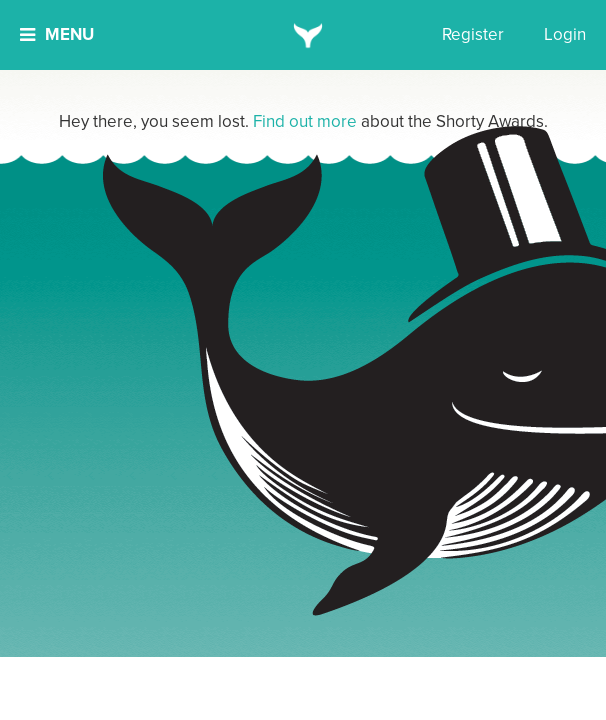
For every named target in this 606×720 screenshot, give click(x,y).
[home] (303, 35)
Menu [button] (57, 34)
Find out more (305, 121)
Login (565, 34)
